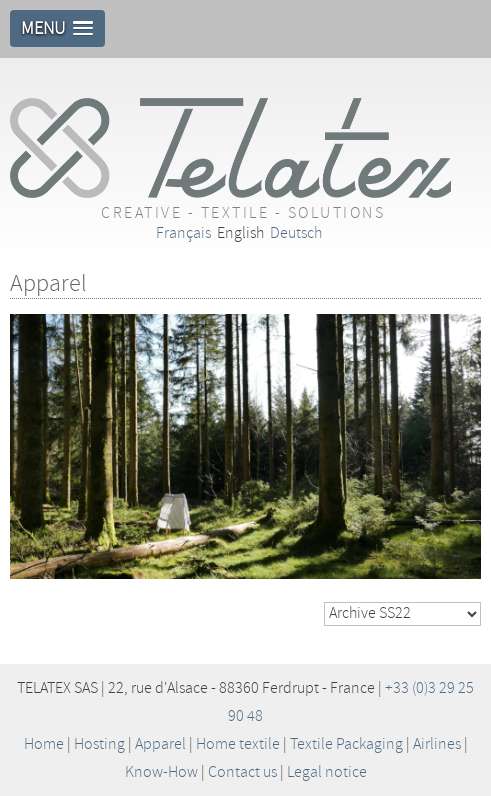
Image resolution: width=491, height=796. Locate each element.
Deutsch (296, 233)
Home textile (238, 744)
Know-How (161, 772)
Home (44, 744)
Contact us (242, 772)
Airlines (437, 744)
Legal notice (327, 772)
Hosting (99, 744)
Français (183, 233)
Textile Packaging (346, 744)
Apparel (160, 744)
